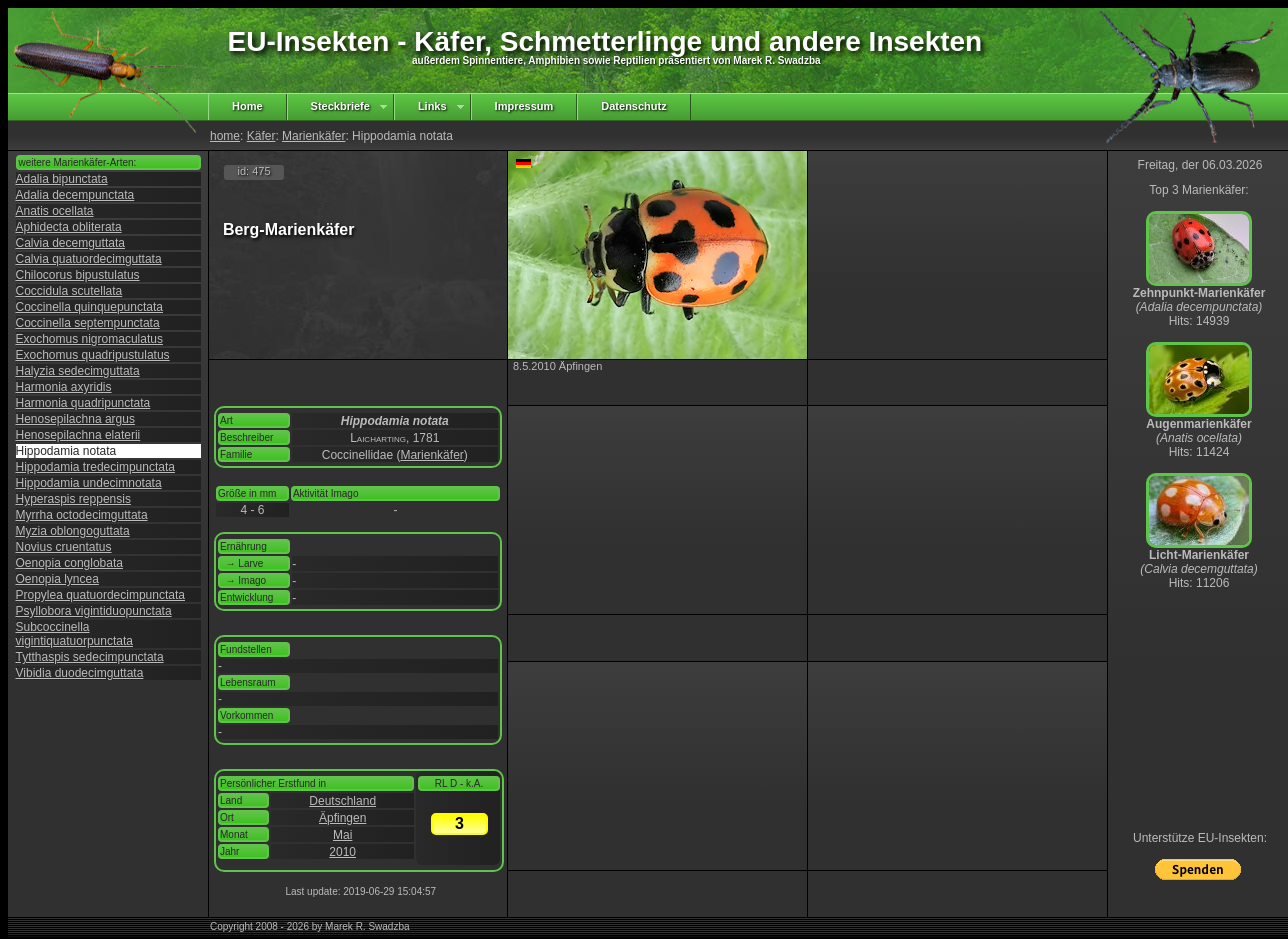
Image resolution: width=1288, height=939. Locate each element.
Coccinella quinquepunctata (89, 307)
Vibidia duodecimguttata (80, 673)
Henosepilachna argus (75, 419)
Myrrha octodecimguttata (82, 515)
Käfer (261, 136)
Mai (342, 835)
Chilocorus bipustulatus (78, 275)
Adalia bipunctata (62, 179)
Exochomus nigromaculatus (89, 339)
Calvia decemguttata (70, 243)
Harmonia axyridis (64, 387)
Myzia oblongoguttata (73, 531)
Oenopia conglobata (69, 563)
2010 (342, 852)
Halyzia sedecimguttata (78, 371)
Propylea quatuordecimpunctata (100, 595)
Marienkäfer (313, 136)
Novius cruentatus (64, 547)
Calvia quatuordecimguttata (89, 259)
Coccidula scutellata (69, 291)
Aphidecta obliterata (69, 227)
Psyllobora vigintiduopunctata (94, 611)
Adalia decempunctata (75, 195)
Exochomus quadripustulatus (93, 355)
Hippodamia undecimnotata (89, 483)
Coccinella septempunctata (88, 323)
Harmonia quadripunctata (83, 403)
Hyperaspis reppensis (73, 499)
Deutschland (342, 801)
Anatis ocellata (55, 211)
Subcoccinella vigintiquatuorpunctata (74, 634)
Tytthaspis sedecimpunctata (90, 657)
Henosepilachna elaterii (78, 435)
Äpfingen (342, 818)
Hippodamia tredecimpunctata (95, 467)
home (225, 136)
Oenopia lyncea (57, 579)
